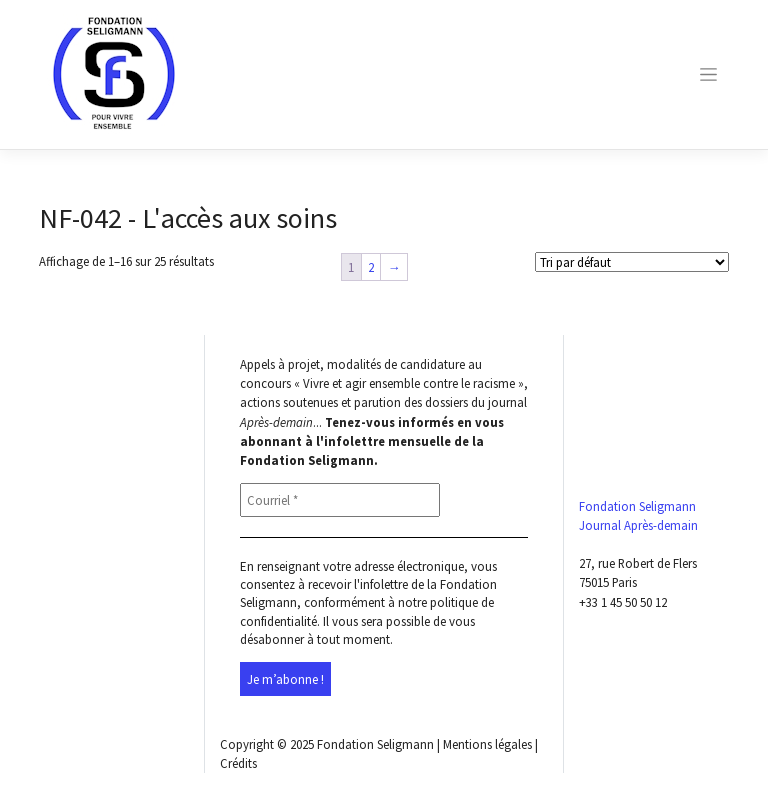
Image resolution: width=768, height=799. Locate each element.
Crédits (238, 763)
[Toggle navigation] (709, 74)
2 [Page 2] (371, 267)
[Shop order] (632, 262)
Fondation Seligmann (375, 744)
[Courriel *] (340, 500)
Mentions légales (487, 744)
